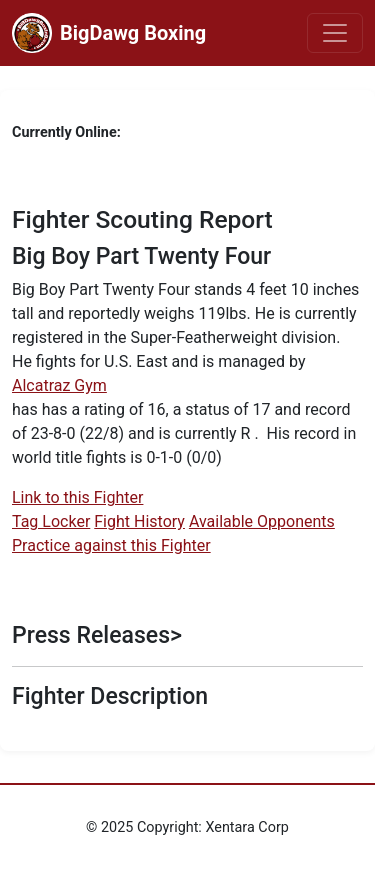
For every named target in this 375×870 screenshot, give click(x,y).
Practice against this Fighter (111, 545)
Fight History (139, 521)
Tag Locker (51, 521)
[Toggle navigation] (335, 33)
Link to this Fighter (77, 497)
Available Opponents (262, 521)
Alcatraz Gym (59, 385)
